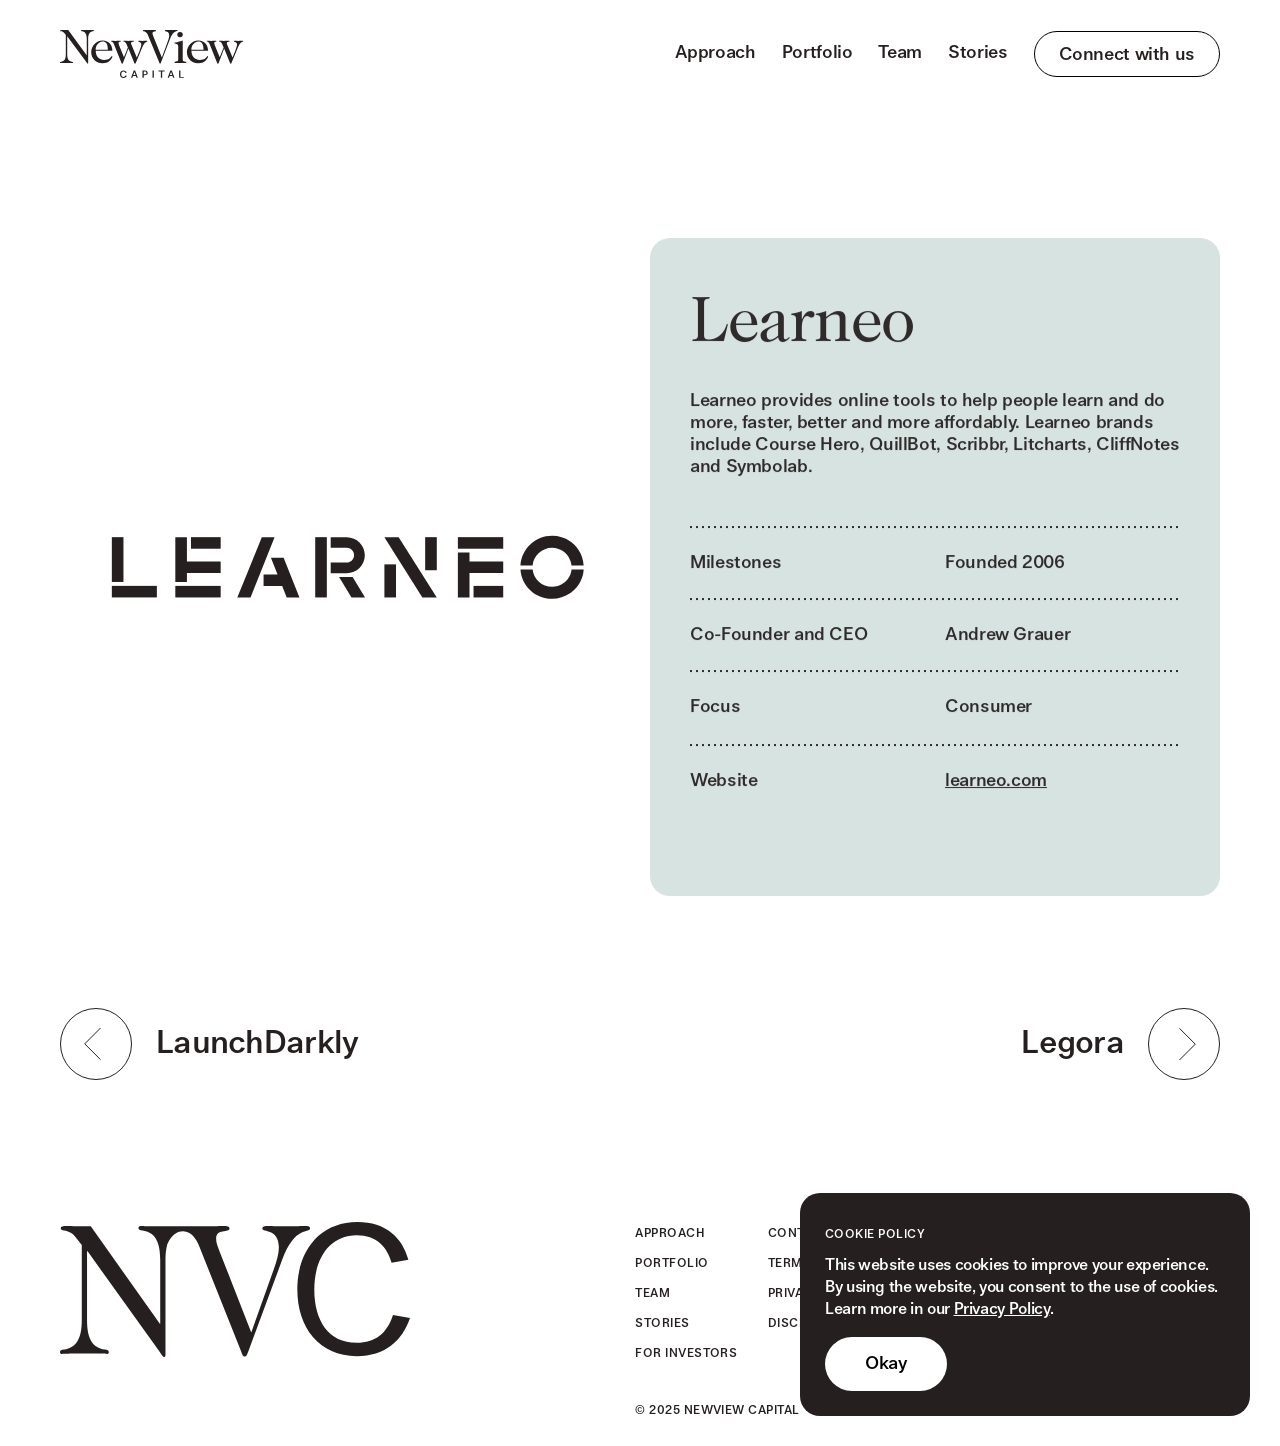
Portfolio (817, 52)
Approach (715, 52)
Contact (798, 1233)
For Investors (686, 1353)
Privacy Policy (1002, 1309)
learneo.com (996, 783)
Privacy (794, 1293)
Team (900, 52)
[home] (151, 54)
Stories (977, 52)
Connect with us (1127, 54)
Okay (886, 1363)
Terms (789, 1263)
